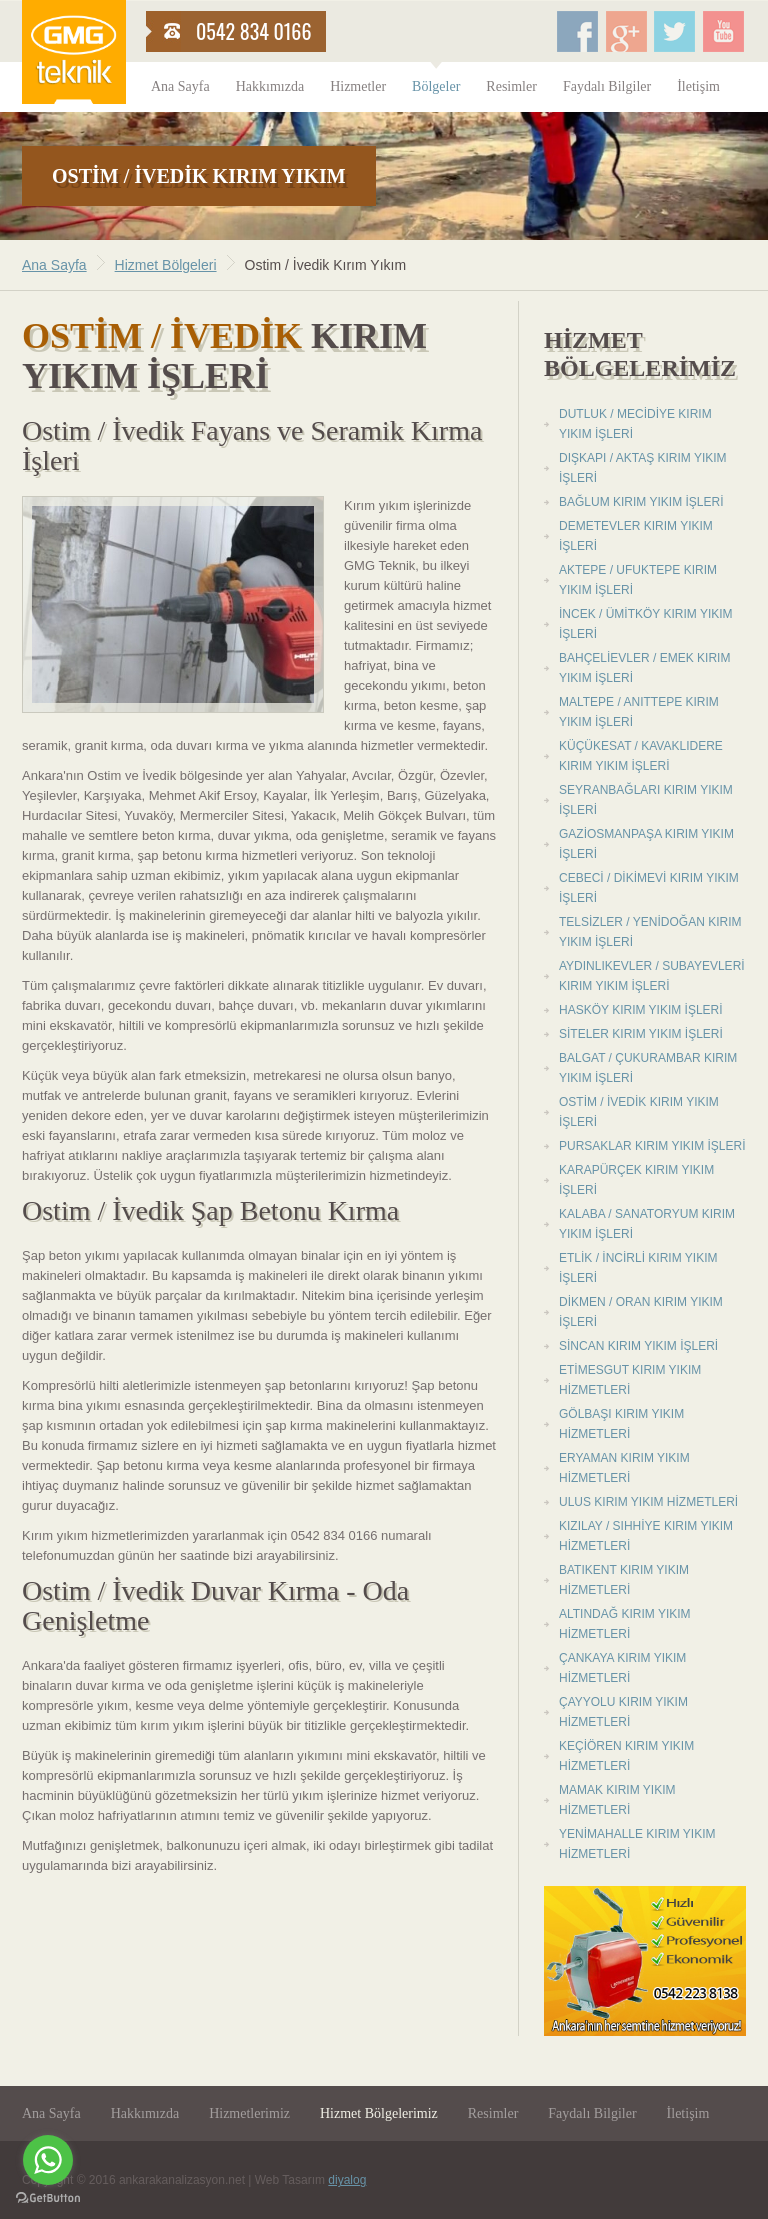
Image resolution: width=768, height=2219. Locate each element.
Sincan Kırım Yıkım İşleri (638, 1346)
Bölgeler (436, 86)
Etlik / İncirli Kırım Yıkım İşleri (638, 1268)
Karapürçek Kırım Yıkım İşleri (636, 1180)
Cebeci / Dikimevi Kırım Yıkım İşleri (649, 888)
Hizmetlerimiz (249, 2113)
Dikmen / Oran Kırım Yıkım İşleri (641, 1312)
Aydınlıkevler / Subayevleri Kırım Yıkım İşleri (652, 976)
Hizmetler (358, 86)
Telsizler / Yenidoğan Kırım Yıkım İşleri (650, 932)
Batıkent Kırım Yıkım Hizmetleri (624, 1580)
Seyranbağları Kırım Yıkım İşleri (646, 800)
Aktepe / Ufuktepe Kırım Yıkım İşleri (638, 580)
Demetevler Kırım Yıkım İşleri (636, 536)
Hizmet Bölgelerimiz (379, 2113)
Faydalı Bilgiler (607, 86)
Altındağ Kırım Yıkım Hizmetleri (625, 1624)
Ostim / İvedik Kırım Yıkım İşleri (639, 1112)
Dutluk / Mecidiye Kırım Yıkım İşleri (635, 424)
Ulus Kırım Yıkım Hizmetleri (648, 1502)
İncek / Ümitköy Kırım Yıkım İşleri (646, 624)
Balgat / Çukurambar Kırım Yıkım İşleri (648, 1068)
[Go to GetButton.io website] (48, 2198)
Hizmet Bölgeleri (166, 265)
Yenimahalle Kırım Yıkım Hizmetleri (637, 1844)
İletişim (698, 86)
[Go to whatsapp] (48, 2160)
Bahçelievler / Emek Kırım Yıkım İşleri (644, 668)
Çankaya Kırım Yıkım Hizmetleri (622, 1668)
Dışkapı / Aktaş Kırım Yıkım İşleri (643, 468)
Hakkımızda (270, 86)
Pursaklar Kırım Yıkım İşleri (652, 1146)
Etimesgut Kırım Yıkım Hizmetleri (630, 1380)
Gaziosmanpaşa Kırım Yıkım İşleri (646, 844)
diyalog (347, 2180)
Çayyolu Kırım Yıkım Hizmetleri (623, 1712)
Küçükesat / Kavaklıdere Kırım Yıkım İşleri (641, 756)
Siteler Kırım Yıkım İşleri (641, 1034)
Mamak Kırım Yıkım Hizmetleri (617, 1800)
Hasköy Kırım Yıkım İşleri (641, 1010)
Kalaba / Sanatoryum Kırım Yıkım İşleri (647, 1224)
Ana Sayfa (180, 86)
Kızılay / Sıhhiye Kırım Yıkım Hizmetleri (646, 1536)
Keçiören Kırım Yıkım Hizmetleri (626, 1756)
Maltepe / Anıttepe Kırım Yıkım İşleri (639, 712)
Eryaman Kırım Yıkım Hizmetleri (624, 1468)
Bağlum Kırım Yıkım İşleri (641, 502)
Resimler (511, 86)
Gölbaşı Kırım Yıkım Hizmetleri (621, 1424)
